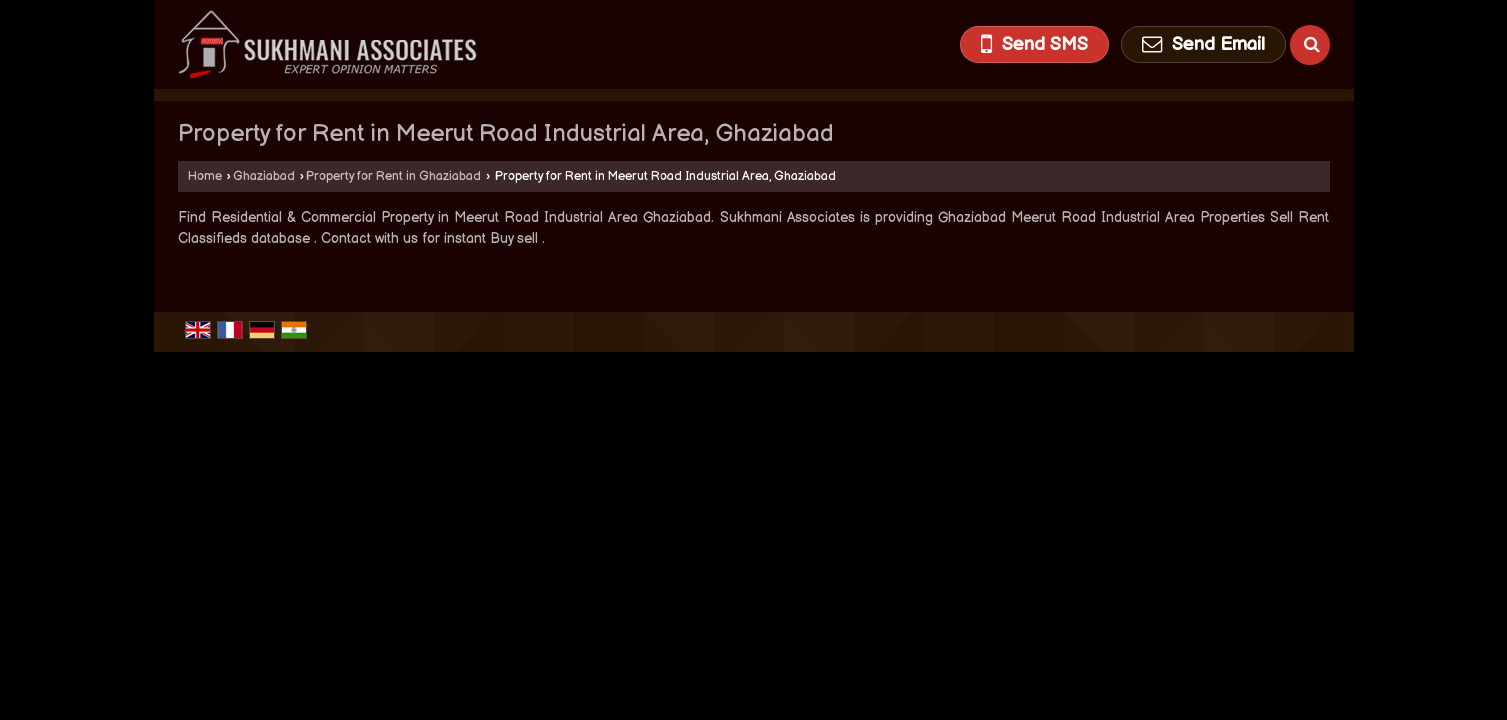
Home (205, 176)
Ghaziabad (264, 176)
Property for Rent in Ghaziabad (393, 176)
